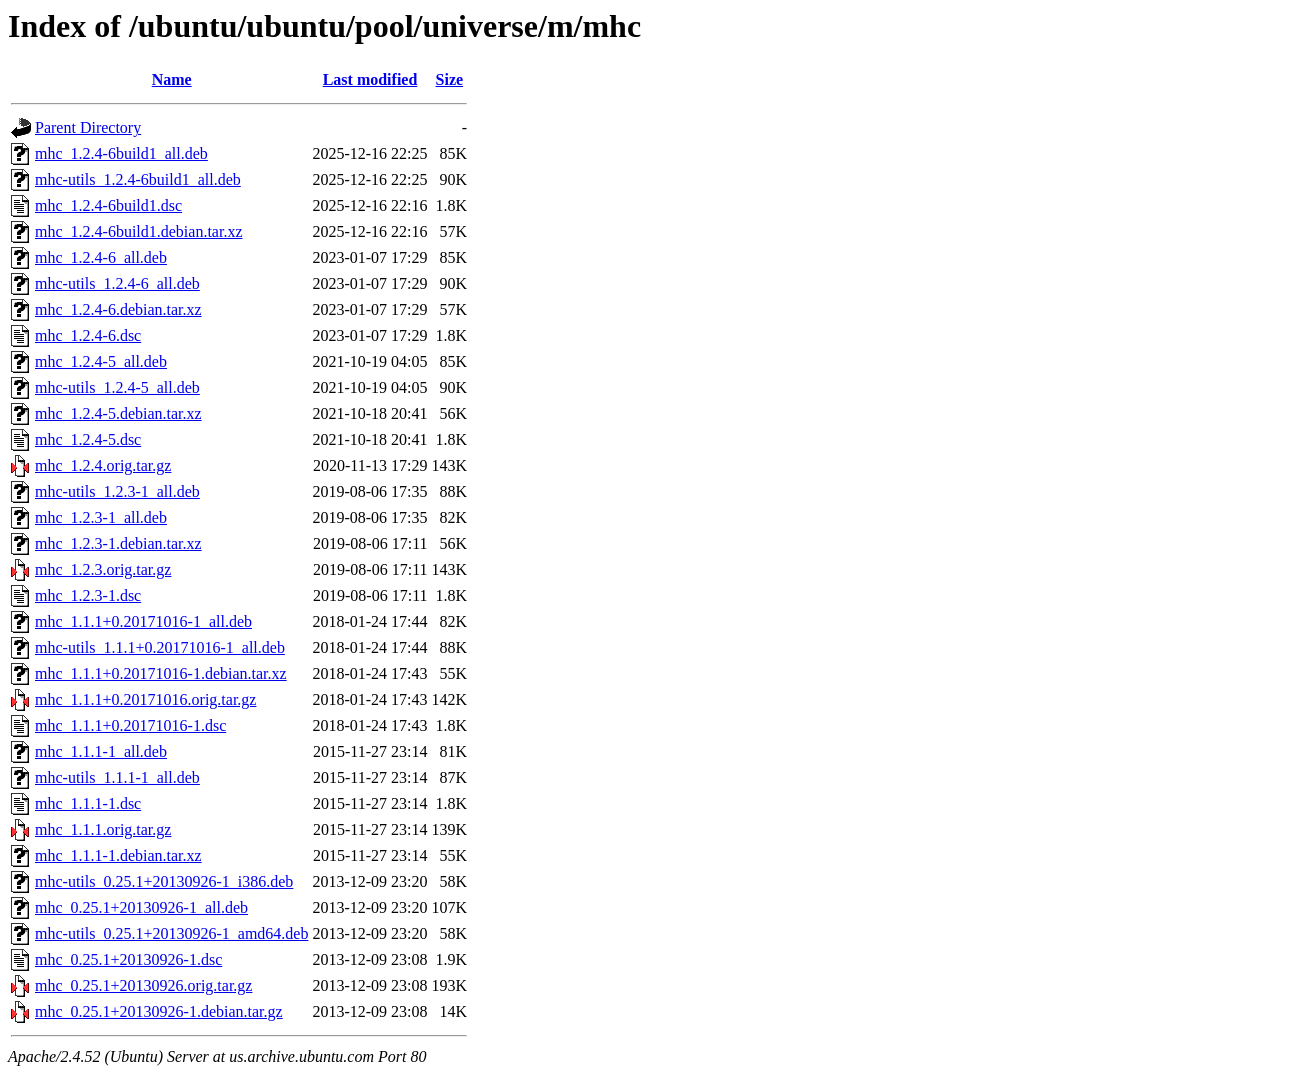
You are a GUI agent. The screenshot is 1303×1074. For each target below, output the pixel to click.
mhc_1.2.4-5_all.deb (101, 361)
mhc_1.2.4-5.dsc (88, 439)
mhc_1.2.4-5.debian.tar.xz (118, 413)
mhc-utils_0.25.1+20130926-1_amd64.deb (171, 933)
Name (172, 79)
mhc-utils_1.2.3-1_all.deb (117, 491)
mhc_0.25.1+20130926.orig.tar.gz (143, 985)
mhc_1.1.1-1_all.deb (101, 751)
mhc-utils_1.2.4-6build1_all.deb (138, 179)
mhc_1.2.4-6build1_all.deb (121, 153)
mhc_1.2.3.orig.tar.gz (103, 569)
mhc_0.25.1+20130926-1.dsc (128, 959)
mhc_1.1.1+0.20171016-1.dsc (130, 725)
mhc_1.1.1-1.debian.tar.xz (118, 855)
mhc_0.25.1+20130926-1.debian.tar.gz (159, 1011)
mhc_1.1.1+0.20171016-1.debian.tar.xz (161, 673)
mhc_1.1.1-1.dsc (88, 803)
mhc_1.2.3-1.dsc (88, 595)
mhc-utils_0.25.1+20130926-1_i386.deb (164, 881)
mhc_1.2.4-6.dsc (88, 335)
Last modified (370, 79)
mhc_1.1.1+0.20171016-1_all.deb (143, 621)
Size (450, 79)
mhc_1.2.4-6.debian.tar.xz (118, 309)
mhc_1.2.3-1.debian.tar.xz (118, 543)
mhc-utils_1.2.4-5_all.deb (117, 387)
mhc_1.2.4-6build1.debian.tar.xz (139, 231)
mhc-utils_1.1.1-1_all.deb (117, 777)
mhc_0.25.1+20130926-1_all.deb (141, 907)
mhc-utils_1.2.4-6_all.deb (117, 283)
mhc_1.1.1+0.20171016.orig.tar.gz (145, 699)
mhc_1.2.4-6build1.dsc (108, 205)
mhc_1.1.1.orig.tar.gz (103, 829)
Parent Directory (88, 127)
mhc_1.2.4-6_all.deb (101, 257)
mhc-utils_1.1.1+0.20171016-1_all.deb (160, 647)
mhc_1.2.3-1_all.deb (101, 517)
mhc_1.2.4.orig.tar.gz (103, 465)
